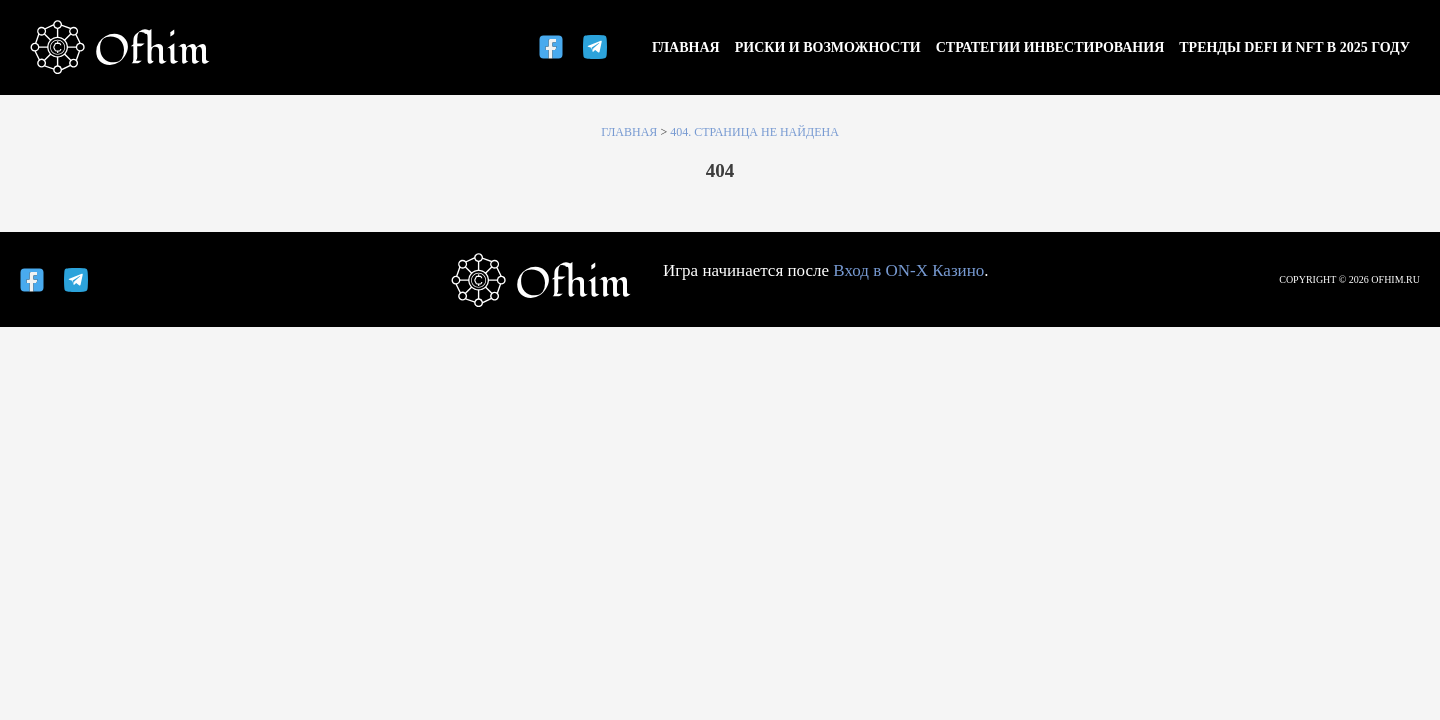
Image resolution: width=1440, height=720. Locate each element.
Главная (686, 47)
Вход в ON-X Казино (908, 270)
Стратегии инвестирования (1050, 47)
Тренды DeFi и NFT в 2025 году (1294, 47)
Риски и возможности (828, 47)
